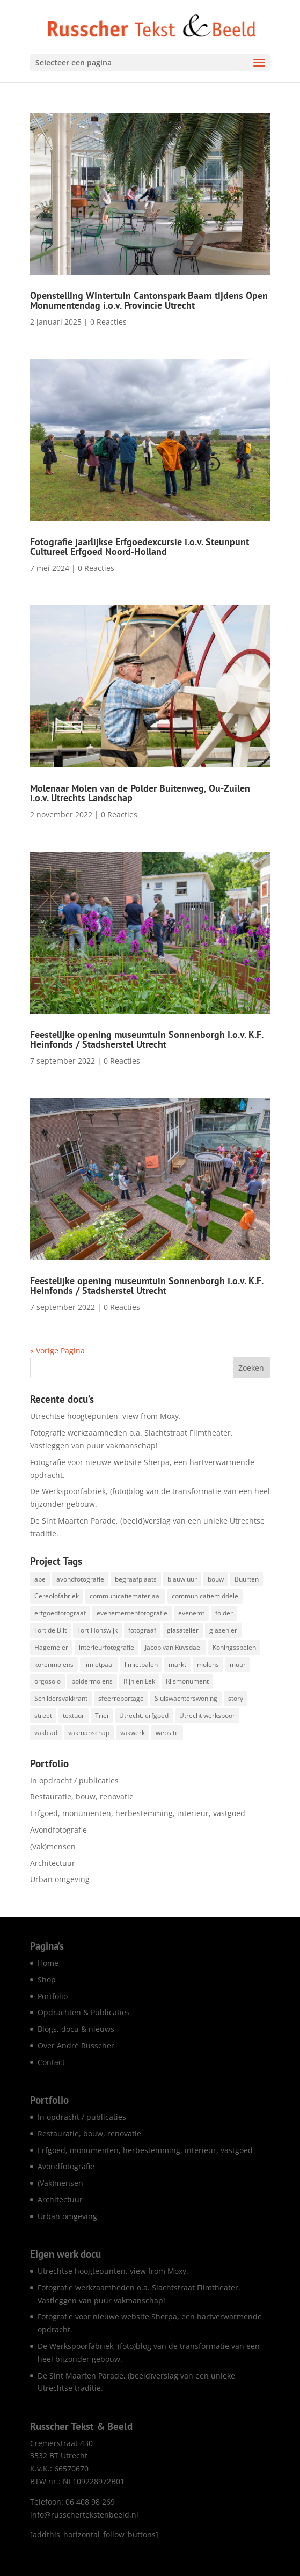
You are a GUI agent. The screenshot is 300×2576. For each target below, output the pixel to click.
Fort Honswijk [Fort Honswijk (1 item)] (97, 1630)
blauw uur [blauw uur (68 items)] (182, 1579)
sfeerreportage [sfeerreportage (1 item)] (121, 1698)
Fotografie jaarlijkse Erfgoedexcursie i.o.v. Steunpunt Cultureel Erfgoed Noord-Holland (139, 547)
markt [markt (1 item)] (177, 1664)
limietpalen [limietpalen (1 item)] (141, 1664)
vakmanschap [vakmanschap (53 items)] (88, 1732)
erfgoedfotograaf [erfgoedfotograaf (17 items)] (60, 1613)
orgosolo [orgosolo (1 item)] (47, 1681)
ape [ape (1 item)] (40, 1579)
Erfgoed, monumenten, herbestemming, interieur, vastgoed (137, 1813)
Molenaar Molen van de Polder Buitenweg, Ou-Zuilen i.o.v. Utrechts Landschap (140, 793)
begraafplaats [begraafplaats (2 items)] (136, 1579)
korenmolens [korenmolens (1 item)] (54, 1664)
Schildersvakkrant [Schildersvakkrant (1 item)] (60, 1698)
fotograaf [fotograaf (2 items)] (142, 1630)
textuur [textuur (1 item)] (73, 1715)
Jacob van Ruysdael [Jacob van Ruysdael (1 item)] (173, 1647)
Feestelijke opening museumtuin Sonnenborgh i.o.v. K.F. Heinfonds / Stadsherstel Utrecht (146, 1039)
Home (48, 1963)
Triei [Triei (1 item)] (101, 1715)
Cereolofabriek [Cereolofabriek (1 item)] (56, 1595)
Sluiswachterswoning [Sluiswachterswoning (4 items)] (186, 1698)
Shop (47, 1979)
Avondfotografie (58, 1830)
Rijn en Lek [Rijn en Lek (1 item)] (139, 1681)
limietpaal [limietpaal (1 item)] (99, 1664)
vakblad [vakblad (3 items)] (45, 1732)
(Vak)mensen (53, 1846)
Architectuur (52, 1863)
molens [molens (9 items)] (208, 1664)
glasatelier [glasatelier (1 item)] (183, 1630)
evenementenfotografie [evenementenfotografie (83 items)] (132, 1613)
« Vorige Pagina (57, 1350)
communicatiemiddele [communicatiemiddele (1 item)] (205, 1595)
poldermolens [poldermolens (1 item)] (92, 1681)
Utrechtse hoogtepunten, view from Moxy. (105, 1416)
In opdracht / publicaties (74, 1780)
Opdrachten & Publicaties (84, 2012)
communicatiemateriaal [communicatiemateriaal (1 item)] (125, 1595)
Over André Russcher (76, 2045)
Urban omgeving (60, 1879)
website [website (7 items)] (167, 1732)
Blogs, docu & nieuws (76, 2029)
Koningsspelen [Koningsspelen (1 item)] (234, 1647)
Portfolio (53, 1996)
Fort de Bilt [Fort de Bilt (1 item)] (50, 1630)
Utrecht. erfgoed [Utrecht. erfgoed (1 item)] (144, 1715)
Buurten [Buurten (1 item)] (247, 1579)
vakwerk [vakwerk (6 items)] (132, 1732)
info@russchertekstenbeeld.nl (84, 2514)
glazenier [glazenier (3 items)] (223, 1630)
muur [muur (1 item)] (238, 1664)
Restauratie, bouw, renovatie (82, 1796)
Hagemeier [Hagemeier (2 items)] (51, 1647)
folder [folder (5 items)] (224, 1613)
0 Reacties (108, 322)
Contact (51, 2062)
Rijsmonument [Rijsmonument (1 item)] (187, 1681)
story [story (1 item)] (235, 1698)
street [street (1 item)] (43, 1715)
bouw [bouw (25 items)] (216, 1579)
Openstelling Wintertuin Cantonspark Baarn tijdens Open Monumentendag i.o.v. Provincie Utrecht (149, 300)
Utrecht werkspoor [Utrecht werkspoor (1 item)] (207, 1715)
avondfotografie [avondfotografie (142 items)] (80, 1579)
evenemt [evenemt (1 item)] (191, 1613)
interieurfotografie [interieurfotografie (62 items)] (106, 1647)
